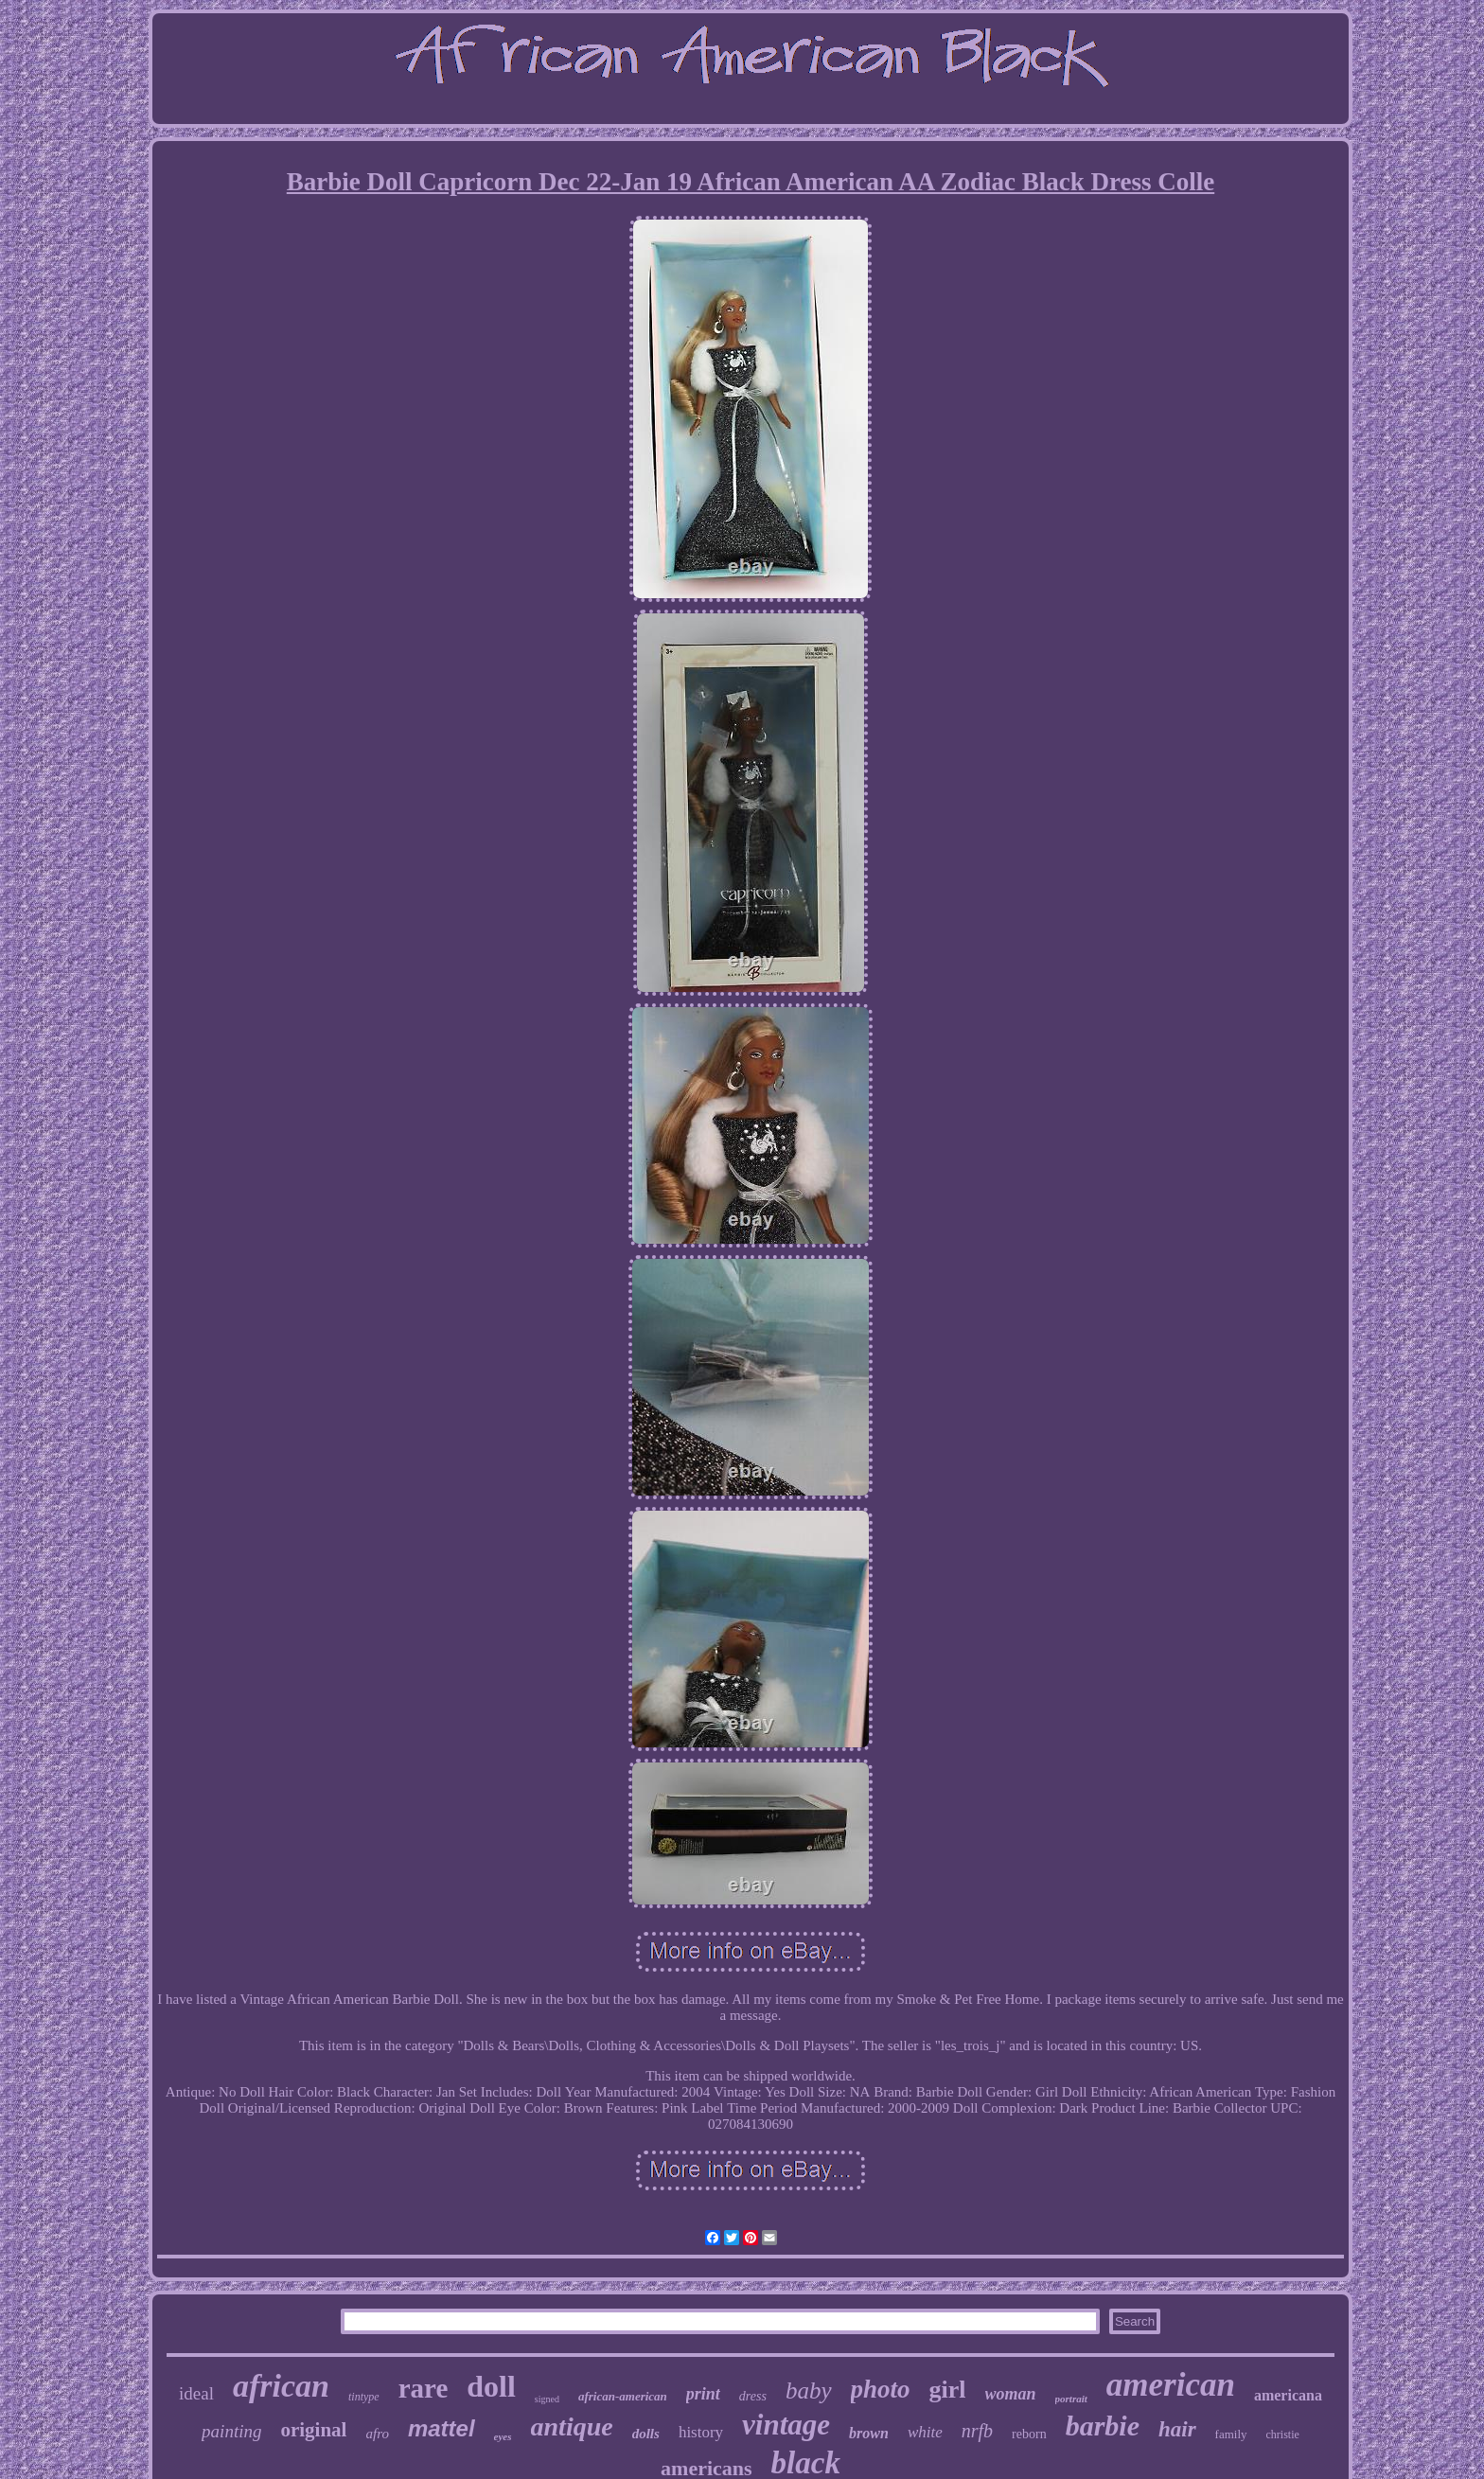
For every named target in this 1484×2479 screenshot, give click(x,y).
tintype (364, 2396)
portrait (1071, 2398)
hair (1177, 2429)
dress (753, 2396)
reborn (1029, 2434)
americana (1288, 2395)
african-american (622, 2396)
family (1231, 2434)
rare (423, 2388)
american (1170, 2384)
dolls (646, 2433)
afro (376, 2433)
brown (869, 2433)
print (703, 2393)
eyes (503, 2436)
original (313, 2429)
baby (809, 2390)
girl (947, 2389)
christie (1282, 2434)
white (925, 2432)
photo (880, 2389)
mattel (441, 2428)
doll (491, 2386)
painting (231, 2431)
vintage (786, 2424)
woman (1010, 2393)
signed (547, 2399)
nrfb (977, 2430)
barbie (1103, 2425)
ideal (196, 2393)
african (281, 2385)
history (701, 2432)
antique (572, 2426)
